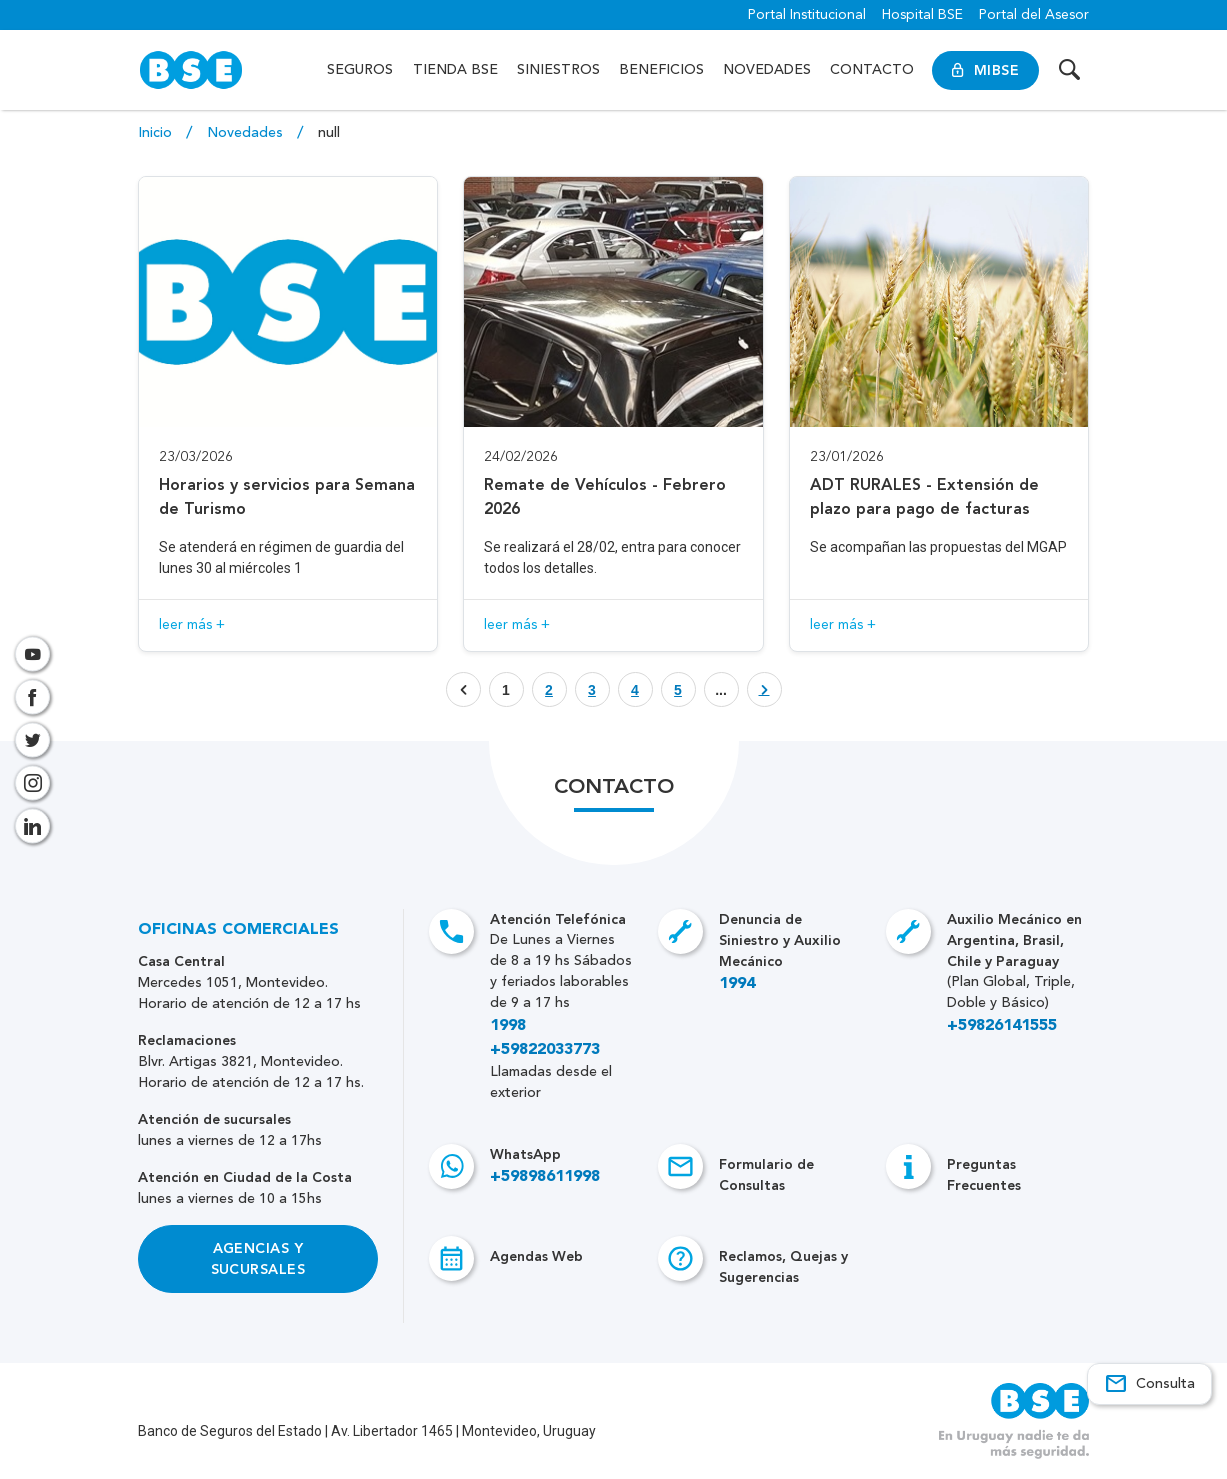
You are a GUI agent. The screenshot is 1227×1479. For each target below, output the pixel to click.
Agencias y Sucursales (258, 1259)
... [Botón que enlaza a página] (721, 690)
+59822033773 (545, 1050)
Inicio (157, 133)
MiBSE (985, 70)
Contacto (872, 70)
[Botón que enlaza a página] (549, 689)
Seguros (360, 70)
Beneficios (661, 70)
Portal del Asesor (1034, 15)
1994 (737, 984)
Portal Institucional (807, 15)
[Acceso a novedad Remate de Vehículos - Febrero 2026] (613, 414)
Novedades (767, 70)
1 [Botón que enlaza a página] (506, 690)
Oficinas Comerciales (238, 930)
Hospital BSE (922, 15)
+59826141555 (1002, 1026)
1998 (508, 1026)
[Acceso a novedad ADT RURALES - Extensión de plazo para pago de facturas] (939, 414)
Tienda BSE (455, 70)
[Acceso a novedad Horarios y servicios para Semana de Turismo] (288, 414)
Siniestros (558, 70)
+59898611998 (545, 1177)
